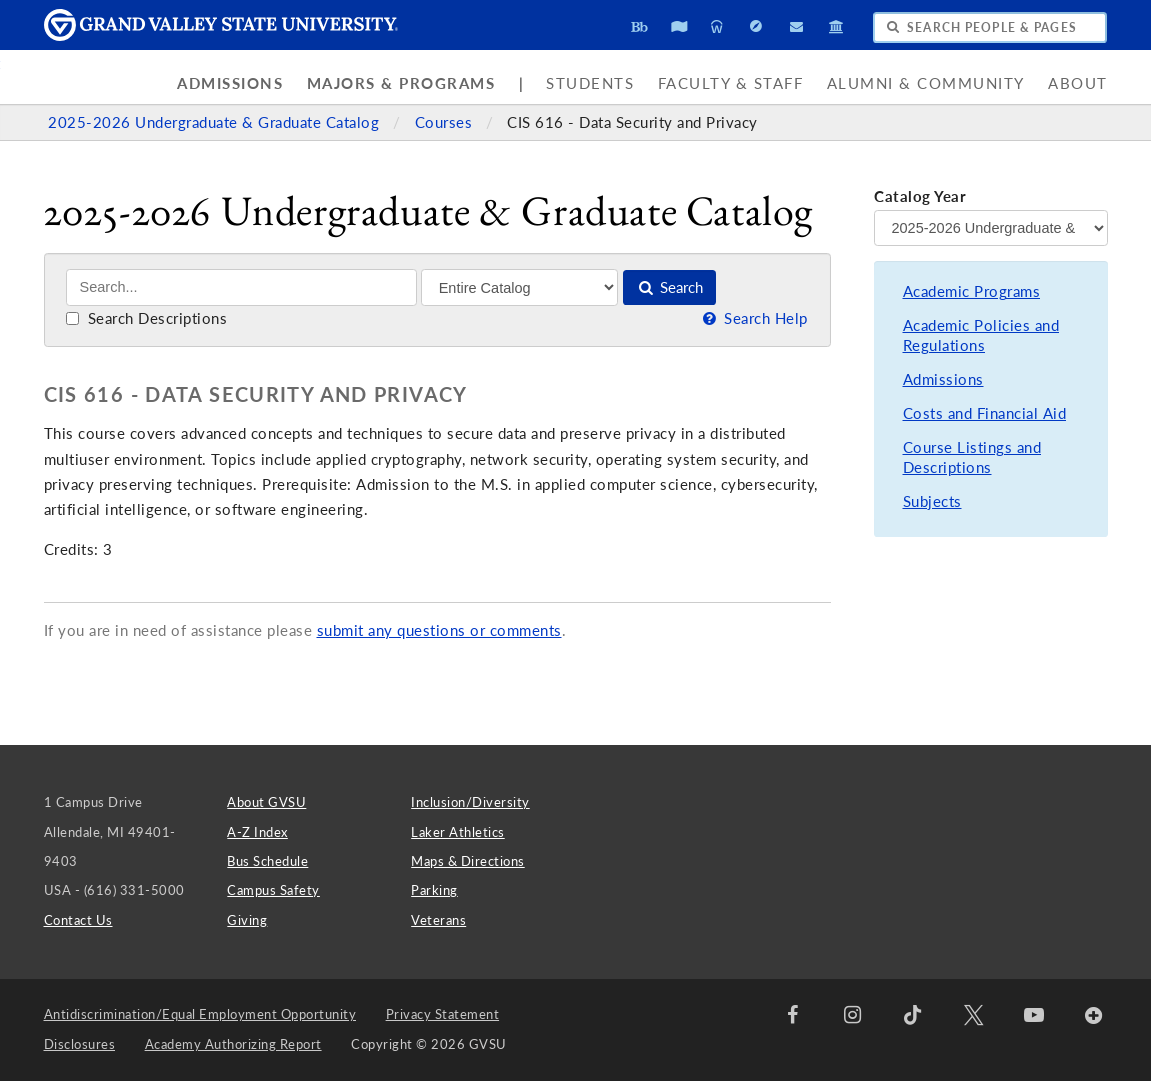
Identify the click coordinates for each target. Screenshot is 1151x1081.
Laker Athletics (458, 832)
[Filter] (519, 287)
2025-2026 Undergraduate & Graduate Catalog (216, 122)
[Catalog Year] (990, 228)
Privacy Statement (443, 1014)
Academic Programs (972, 291)
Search (669, 287)
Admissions (230, 83)
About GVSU (266, 802)
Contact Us (78, 920)
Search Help (754, 318)
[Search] (241, 287)
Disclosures (80, 1044)
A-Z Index (257, 832)
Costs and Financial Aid (985, 413)
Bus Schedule (267, 861)
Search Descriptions (146, 318)
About (1078, 83)
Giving (247, 920)
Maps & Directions (468, 861)
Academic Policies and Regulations (981, 335)
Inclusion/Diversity (470, 802)
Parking (434, 890)
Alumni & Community (926, 83)
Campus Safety (273, 890)
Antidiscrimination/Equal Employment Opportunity (200, 1014)
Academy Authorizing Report (233, 1044)
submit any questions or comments (439, 630)
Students (590, 83)
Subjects (932, 501)
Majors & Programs (401, 83)
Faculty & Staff (731, 83)
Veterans (438, 920)
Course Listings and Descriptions (972, 457)
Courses (446, 122)
